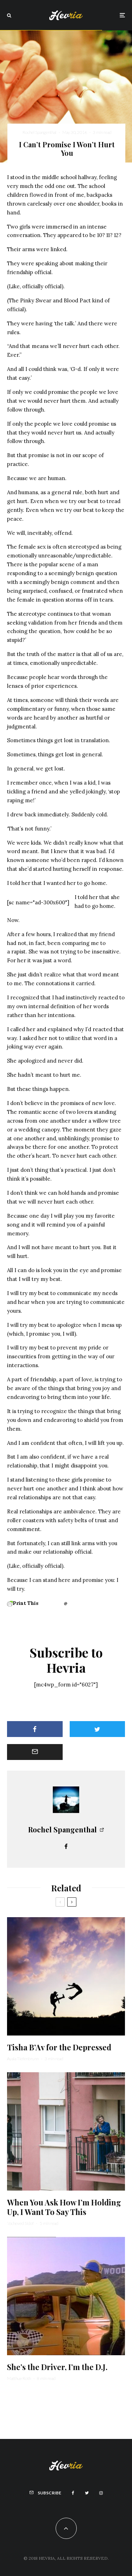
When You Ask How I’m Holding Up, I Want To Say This (64, 2207)
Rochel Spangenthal (39, 132)
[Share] (35, 1729)
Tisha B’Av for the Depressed (59, 2047)
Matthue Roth (19, 2378)
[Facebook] (73, 2493)
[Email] (35, 1752)
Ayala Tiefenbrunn (23, 2058)
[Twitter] (87, 2493)
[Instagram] (101, 2493)
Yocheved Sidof (20, 2223)
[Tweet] (97, 1729)
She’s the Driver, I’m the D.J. (57, 2366)
